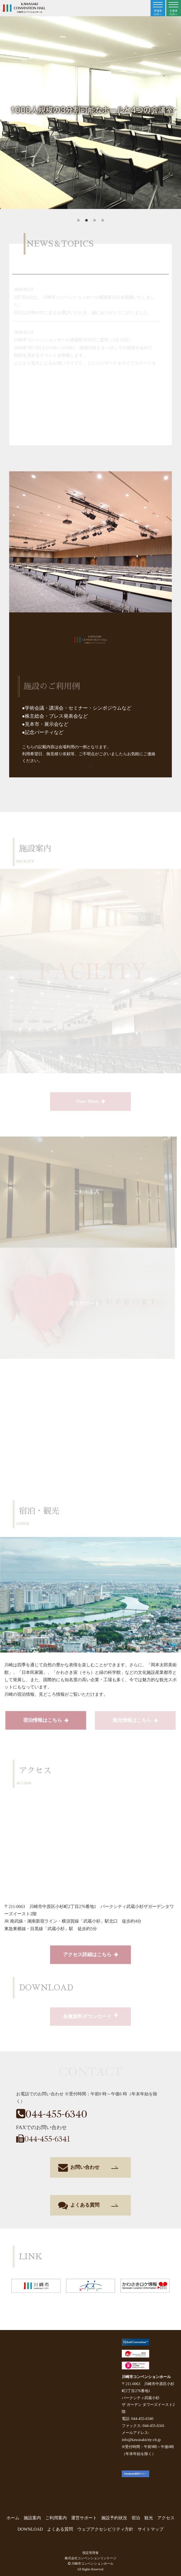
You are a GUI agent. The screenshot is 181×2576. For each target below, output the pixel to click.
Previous (5, 111)
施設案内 (32, 2518)
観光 (148, 2518)
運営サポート (84, 2518)
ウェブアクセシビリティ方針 (105, 2529)
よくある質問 (88, 2205)
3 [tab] (94, 220)
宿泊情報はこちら (45, 1720)
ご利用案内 (56, 2518)
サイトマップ (150, 2529)
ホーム (12, 2518)
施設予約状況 (114, 2518)
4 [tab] (102, 220)
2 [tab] (86, 220)
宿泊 (135, 2518)
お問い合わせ (88, 2167)
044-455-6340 (51, 2114)
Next (175, 111)
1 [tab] (78, 220)
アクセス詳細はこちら (90, 1954)
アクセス (166, 2518)
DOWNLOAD (30, 2529)
